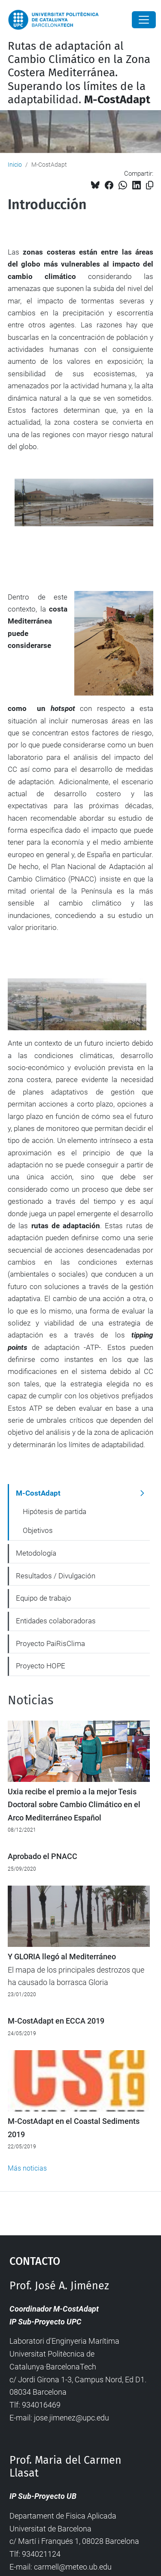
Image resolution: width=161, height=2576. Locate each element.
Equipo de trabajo (43, 1598)
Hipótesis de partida (54, 1511)
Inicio (15, 164)
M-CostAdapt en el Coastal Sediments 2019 (74, 2128)
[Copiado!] (149, 185)
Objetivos (38, 1530)
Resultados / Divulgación (55, 1575)
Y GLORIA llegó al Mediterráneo (62, 1956)
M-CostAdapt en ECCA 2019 (56, 2021)
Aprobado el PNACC (42, 1856)
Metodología (36, 1553)
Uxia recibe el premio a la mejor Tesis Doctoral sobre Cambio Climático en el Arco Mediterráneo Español (74, 1805)
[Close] (144, 19)
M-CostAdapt (38, 1493)
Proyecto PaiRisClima (50, 1643)
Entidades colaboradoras (56, 1620)
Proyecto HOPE (40, 1665)
